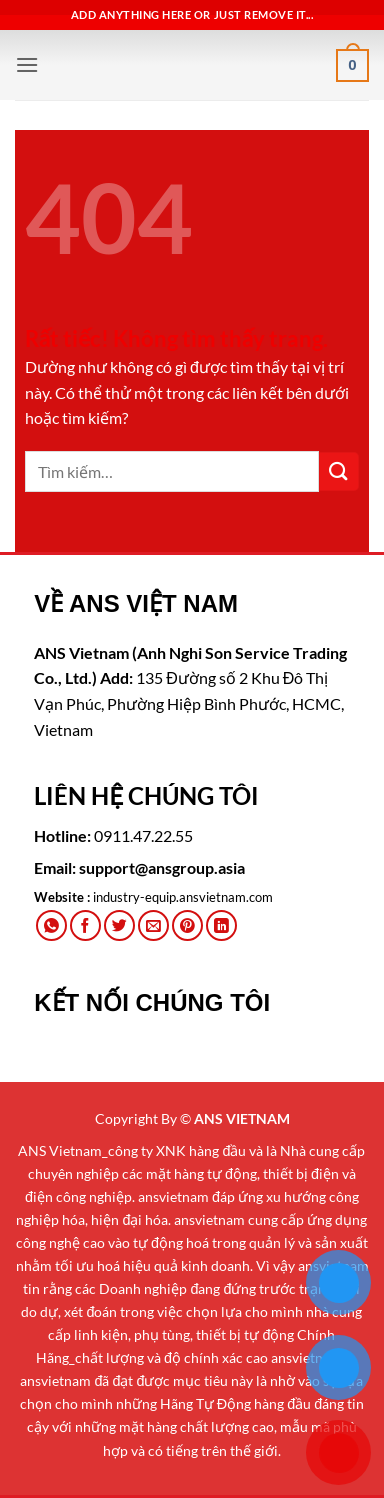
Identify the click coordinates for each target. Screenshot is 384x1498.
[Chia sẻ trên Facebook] (85, 925)
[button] (27, 64)
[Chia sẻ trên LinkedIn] (221, 925)
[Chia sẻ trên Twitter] (119, 925)
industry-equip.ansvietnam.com (183, 897)
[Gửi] (339, 471)
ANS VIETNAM (242, 1118)
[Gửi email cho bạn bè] (153, 925)
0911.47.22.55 (143, 835)
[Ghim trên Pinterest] (187, 925)
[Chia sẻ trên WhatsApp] (51, 925)
